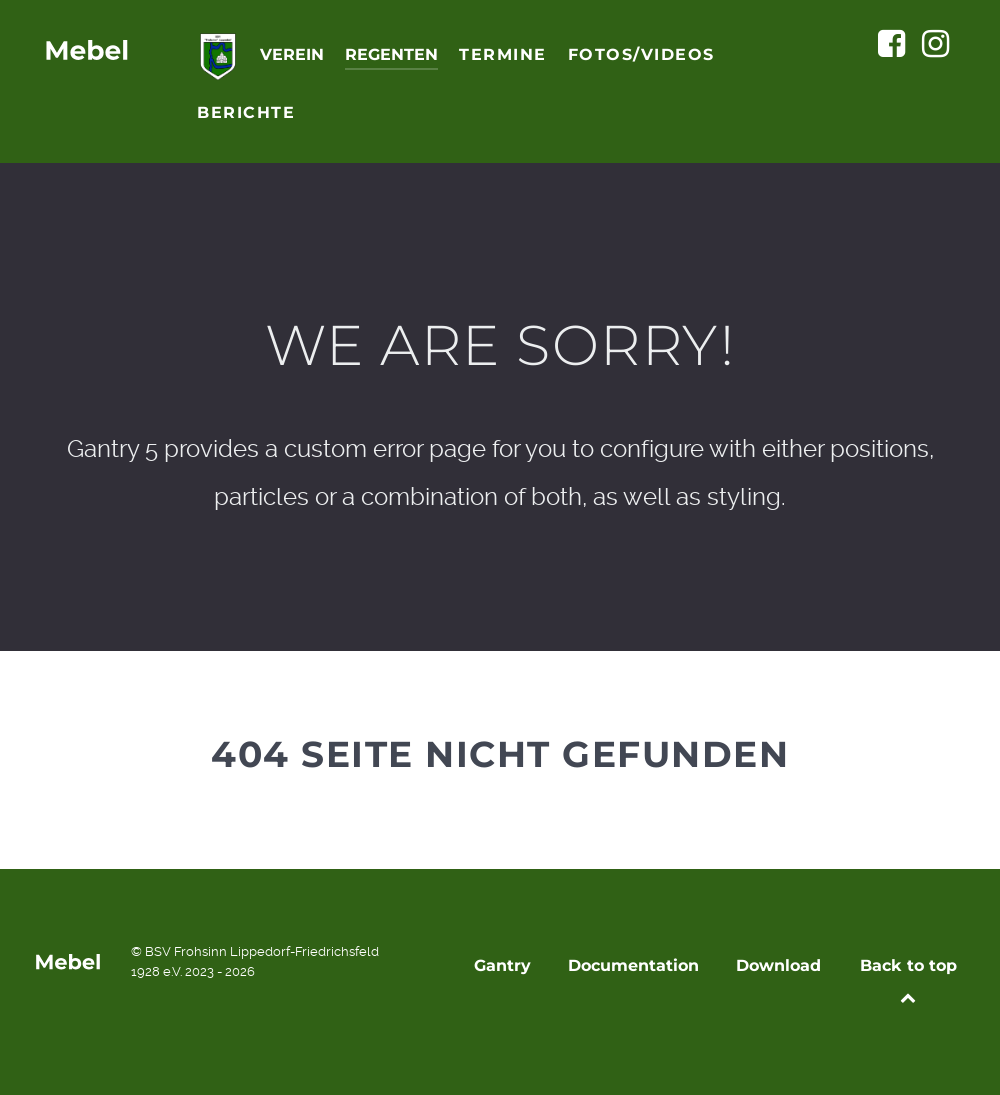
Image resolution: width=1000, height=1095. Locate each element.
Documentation (633, 965)
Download (778, 965)
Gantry (502, 965)
